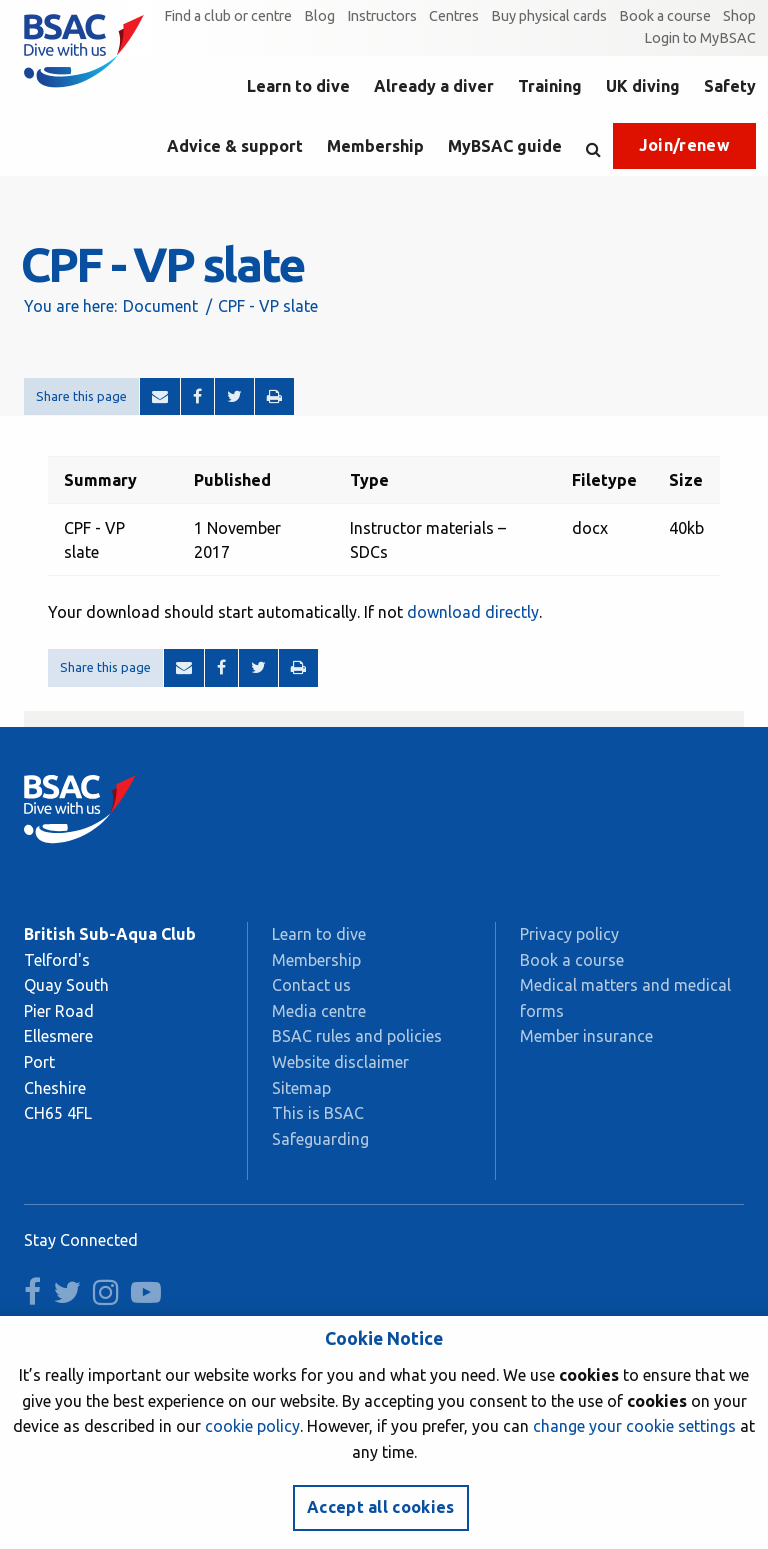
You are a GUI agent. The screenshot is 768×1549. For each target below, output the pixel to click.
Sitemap (301, 1088)
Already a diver (434, 86)
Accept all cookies (381, 1507)
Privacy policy (569, 934)
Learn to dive (298, 86)
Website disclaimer (340, 1062)
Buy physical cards (549, 16)
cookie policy (252, 1426)
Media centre (319, 1011)
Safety (730, 86)
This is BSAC (318, 1113)
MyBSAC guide (505, 146)
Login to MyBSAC (700, 38)
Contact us (311, 985)
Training (550, 86)
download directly (473, 612)
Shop (739, 16)
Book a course (665, 16)
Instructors (382, 16)
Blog (319, 16)
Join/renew (684, 145)
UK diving (643, 86)
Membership (375, 146)
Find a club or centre (228, 16)
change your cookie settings (634, 1426)
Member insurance (586, 1036)
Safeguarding (320, 1139)
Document (160, 306)
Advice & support (235, 146)
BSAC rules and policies (357, 1036)
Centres (454, 16)
